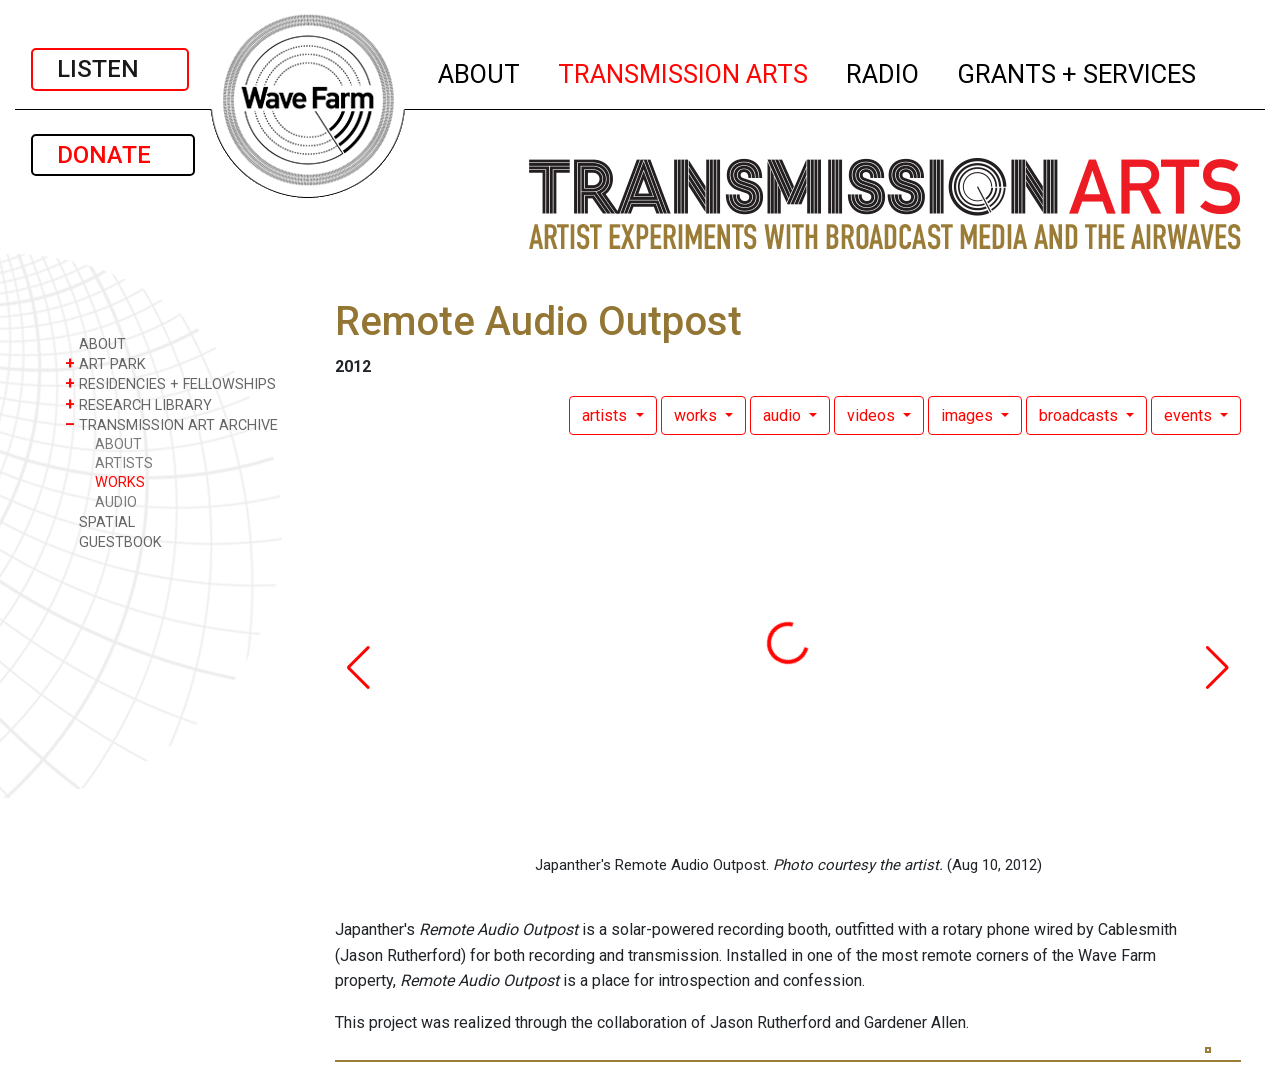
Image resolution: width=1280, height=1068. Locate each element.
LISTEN (110, 69)
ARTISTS (124, 463)
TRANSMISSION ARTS (684, 71)
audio (784, 415)
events (1190, 415)
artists (606, 415)
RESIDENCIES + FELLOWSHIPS (170, 383)
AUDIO (116, 502)
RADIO (883, 71)
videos (873, 415)
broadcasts (1080, 415)
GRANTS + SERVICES (1077, 71)
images (969, 415)
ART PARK (105, 363)
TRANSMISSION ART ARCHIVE (171, 424)
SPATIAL (100, 521)
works (697, 415)
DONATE (113, 155)
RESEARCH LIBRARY (138, 404)
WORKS (120, 482)
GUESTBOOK (113, 541)
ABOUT (480, 71)
